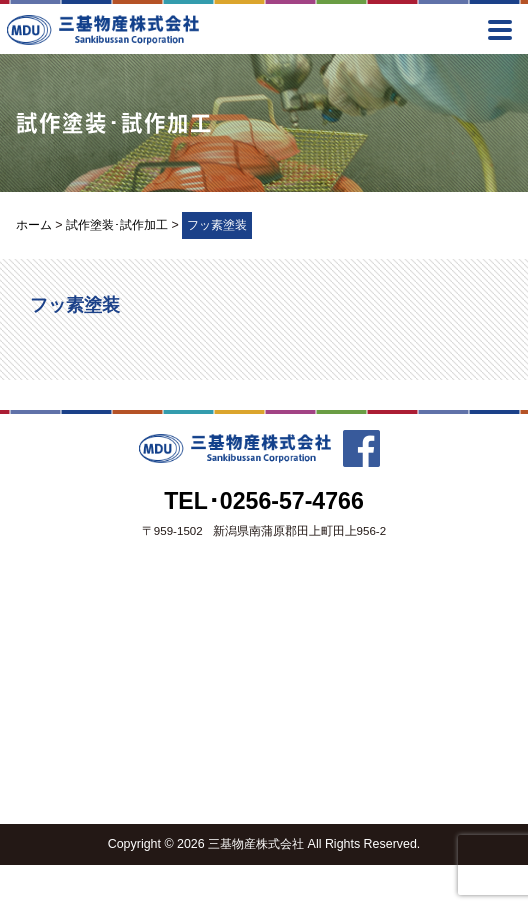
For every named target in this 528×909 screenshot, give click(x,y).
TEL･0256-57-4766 (264, 501)
